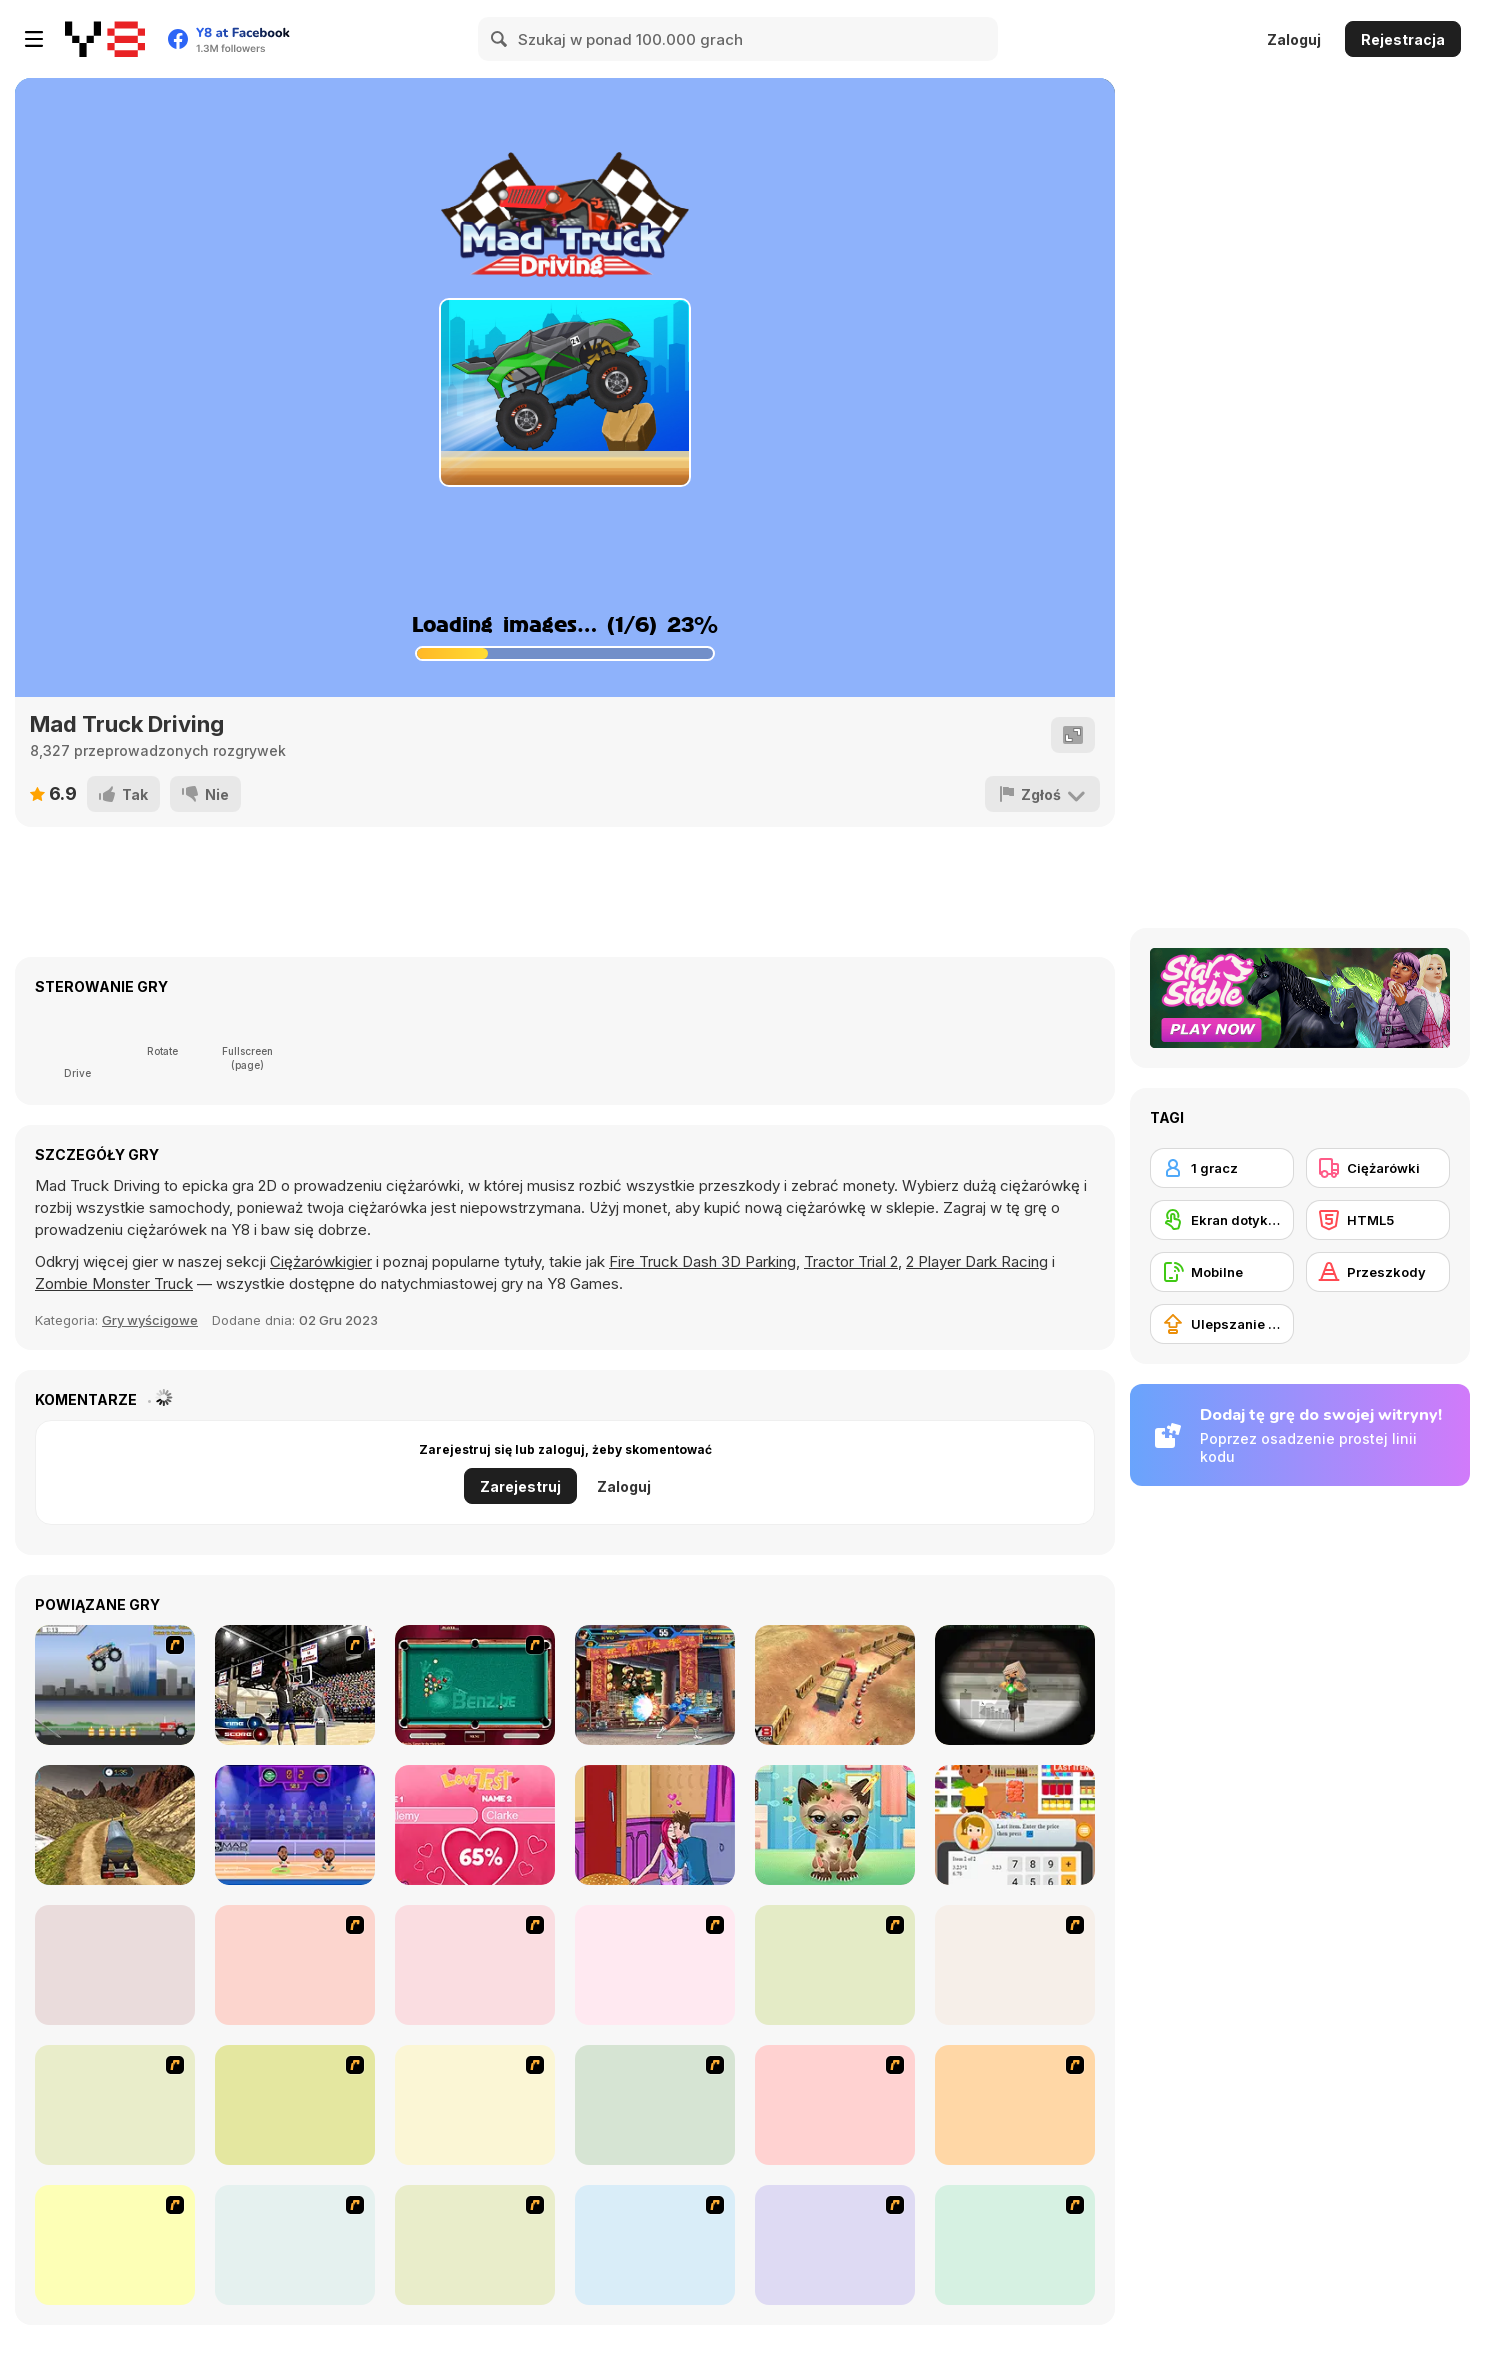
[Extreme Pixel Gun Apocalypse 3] (1015, 1685)
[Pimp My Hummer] (655, 2105)
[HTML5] (1378, 1220)
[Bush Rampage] (655, 2245)
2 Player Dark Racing (977, 1261)
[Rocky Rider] (1015, 2245)
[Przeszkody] (1378, 1272)
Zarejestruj (520, 1486)
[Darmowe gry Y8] (105, 39)
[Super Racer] (835, 2105)
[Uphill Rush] (295, 2105)
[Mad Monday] (115, 2245)
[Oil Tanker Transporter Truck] (115, 1825)
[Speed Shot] (115, 2105)
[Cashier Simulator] (1015, 1825)
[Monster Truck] (475, 2105)
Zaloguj (1294, 39)
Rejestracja (1403, 39)
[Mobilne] (1222, 1272)
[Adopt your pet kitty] (835, 1825)
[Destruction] (295, 1965)
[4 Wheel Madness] (115, 1965)
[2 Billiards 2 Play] (475, 1685)
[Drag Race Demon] (835, 2245)
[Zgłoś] (1042, 794)
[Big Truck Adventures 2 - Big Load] (295, 2245)
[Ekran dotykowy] (1222, 1220)
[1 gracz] (1222, 1168)
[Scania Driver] (1015, 2105)
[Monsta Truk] (1015, 1965)
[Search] (500, 39)
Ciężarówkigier (321, 1261)
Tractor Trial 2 (851, 1261)
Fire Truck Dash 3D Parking (702, 1261)
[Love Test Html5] (475, 1825)
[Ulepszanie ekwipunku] (1222, 1324)
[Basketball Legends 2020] (295, 1825)
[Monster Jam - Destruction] (115, 1685)
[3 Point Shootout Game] (295, 1685)
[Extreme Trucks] (475, 2245)
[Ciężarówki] (1378, 1168)
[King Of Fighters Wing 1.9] (655, 1685)
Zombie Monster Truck (114, 1283)
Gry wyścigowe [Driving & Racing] (150, 1320)
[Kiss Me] (655, 1825)
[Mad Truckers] (835, 1965)
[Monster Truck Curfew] (655, 1965)
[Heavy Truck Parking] (835, 1685)
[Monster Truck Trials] (475, 1965)
